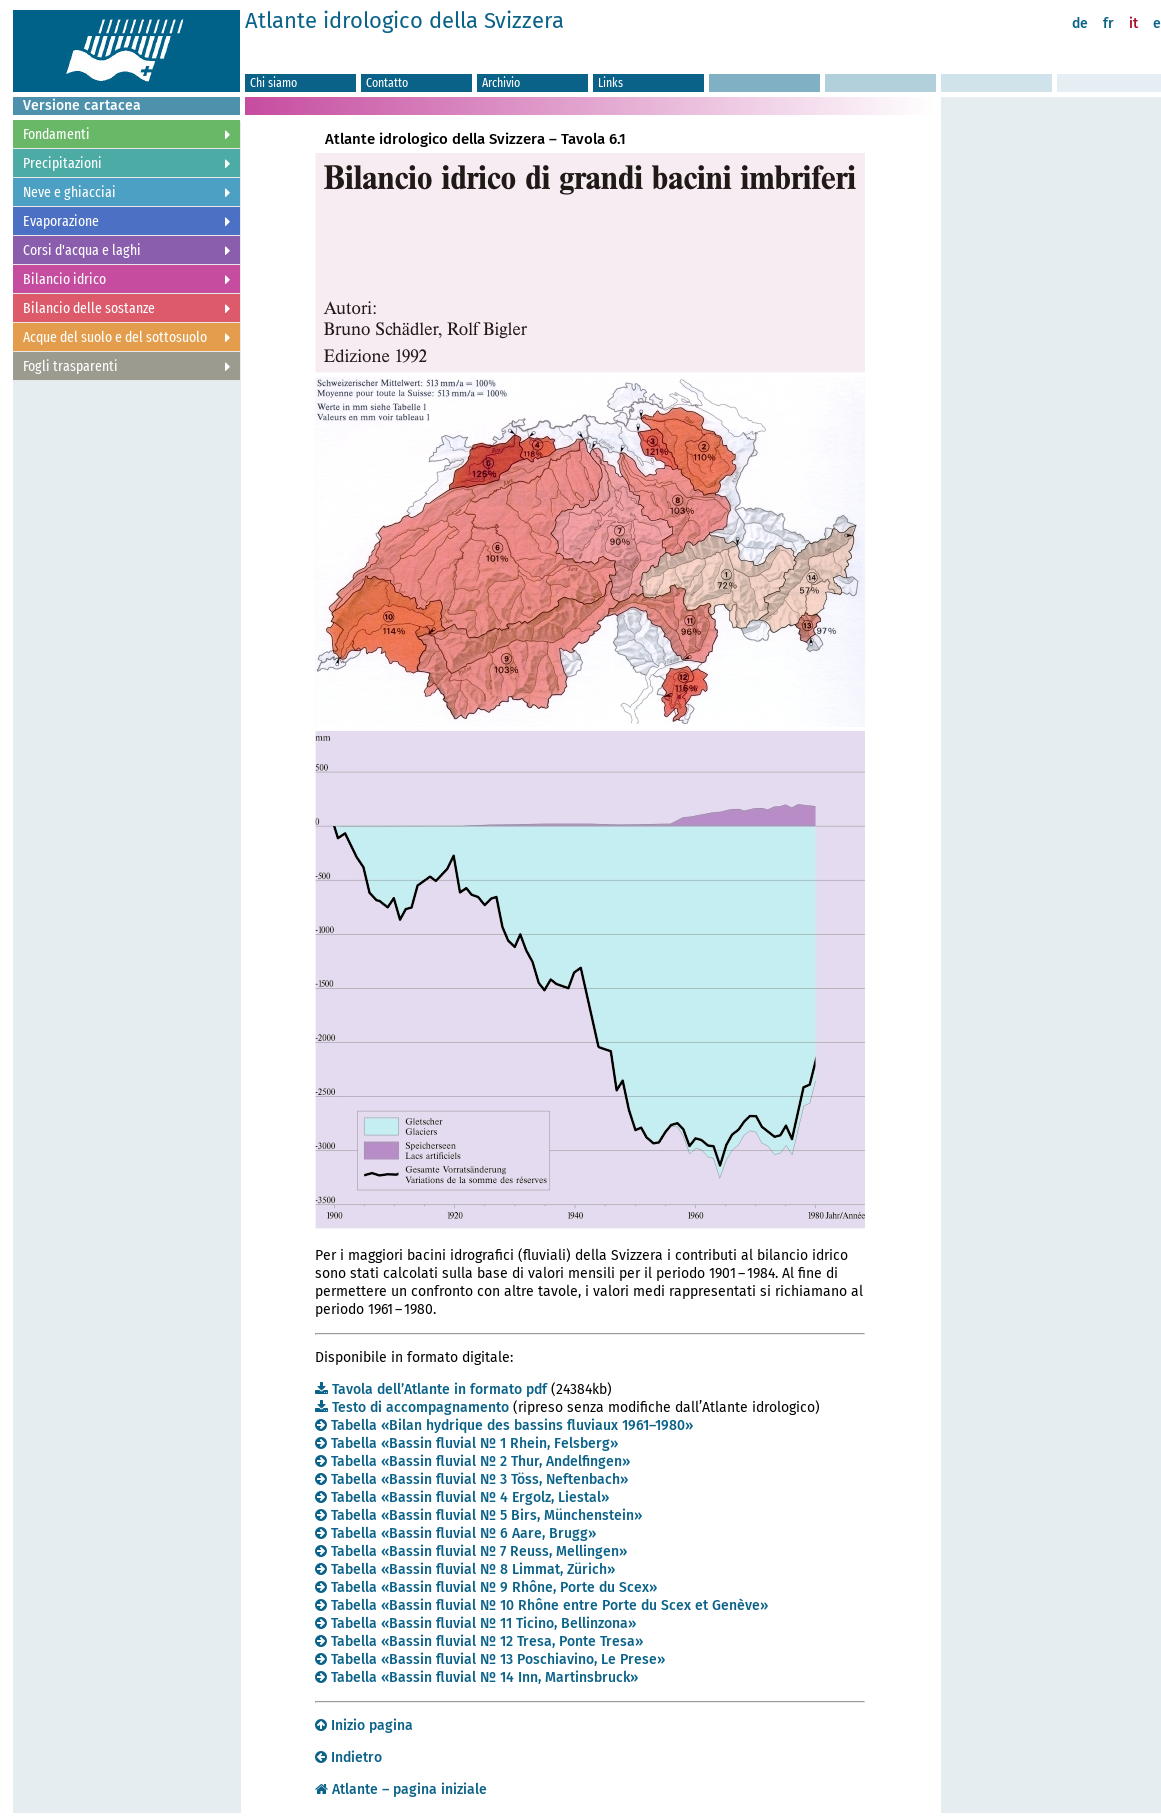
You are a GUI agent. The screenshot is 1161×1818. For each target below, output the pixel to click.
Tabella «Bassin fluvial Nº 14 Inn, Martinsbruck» (476, 1677)
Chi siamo (273, 82)
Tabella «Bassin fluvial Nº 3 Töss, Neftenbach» (471, 1479)
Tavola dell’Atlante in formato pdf (431, 1389)
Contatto (387, 82)
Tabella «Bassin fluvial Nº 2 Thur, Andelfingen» (472, 1461)
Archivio (501, 82)
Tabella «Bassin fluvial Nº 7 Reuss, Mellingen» (471, 1551)
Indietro (348, 1757)
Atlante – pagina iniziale (401, 1789)
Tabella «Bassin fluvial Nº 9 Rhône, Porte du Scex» (486, 1587)
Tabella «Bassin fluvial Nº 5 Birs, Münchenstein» (478, 1515)
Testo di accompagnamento (412, 1407)
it (1133, 23)
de (1080, 23)
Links (610, 82)
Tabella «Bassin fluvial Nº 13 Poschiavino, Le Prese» (490, 1659)
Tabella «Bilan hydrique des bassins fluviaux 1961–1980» (504, 1425)
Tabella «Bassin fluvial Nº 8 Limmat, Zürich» (465, 1569)
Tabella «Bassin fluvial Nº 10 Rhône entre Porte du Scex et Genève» (541, 1605)
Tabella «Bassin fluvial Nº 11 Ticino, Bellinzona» (475, 1623)
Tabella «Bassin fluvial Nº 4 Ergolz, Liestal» (462, 1497)
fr (1108, 23)
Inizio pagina (364, 1725)
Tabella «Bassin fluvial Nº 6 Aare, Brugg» (455, 1533)
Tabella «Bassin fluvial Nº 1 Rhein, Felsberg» (466, 1443)
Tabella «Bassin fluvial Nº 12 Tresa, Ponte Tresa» (479, 1641)
